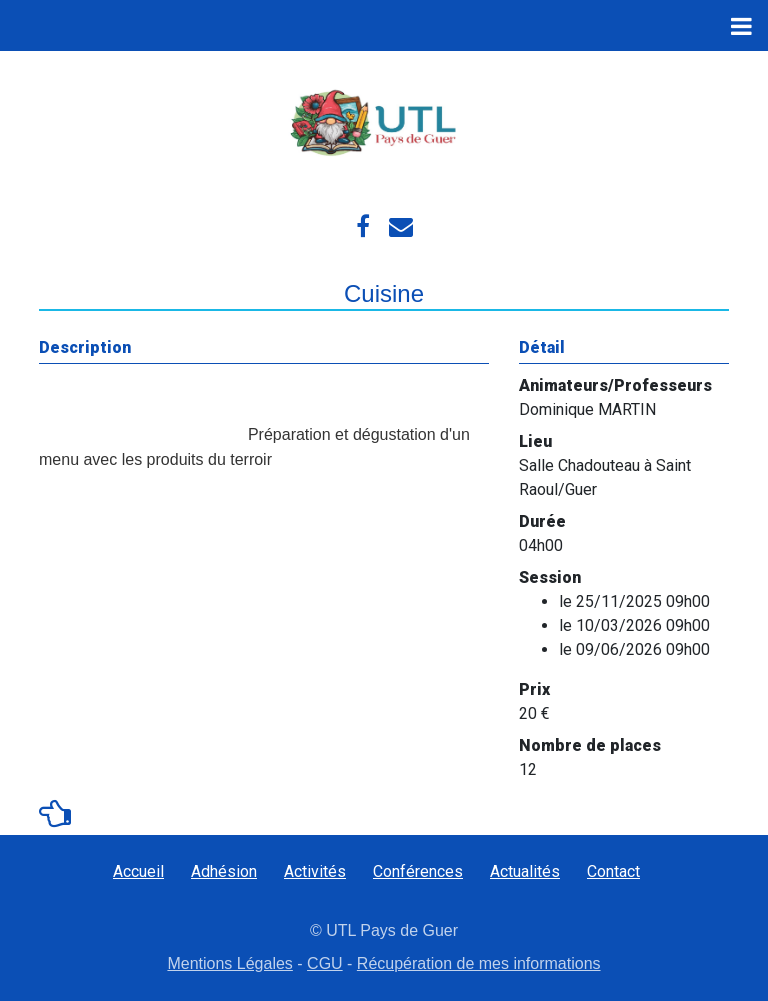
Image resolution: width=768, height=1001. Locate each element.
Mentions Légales (229, 963)
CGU (325, 963)
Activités (315, 871)
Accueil (138, 871)
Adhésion (224, 871)
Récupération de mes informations (479, 963)
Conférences (418, 871)
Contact (613, 871)
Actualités (525, 871)
